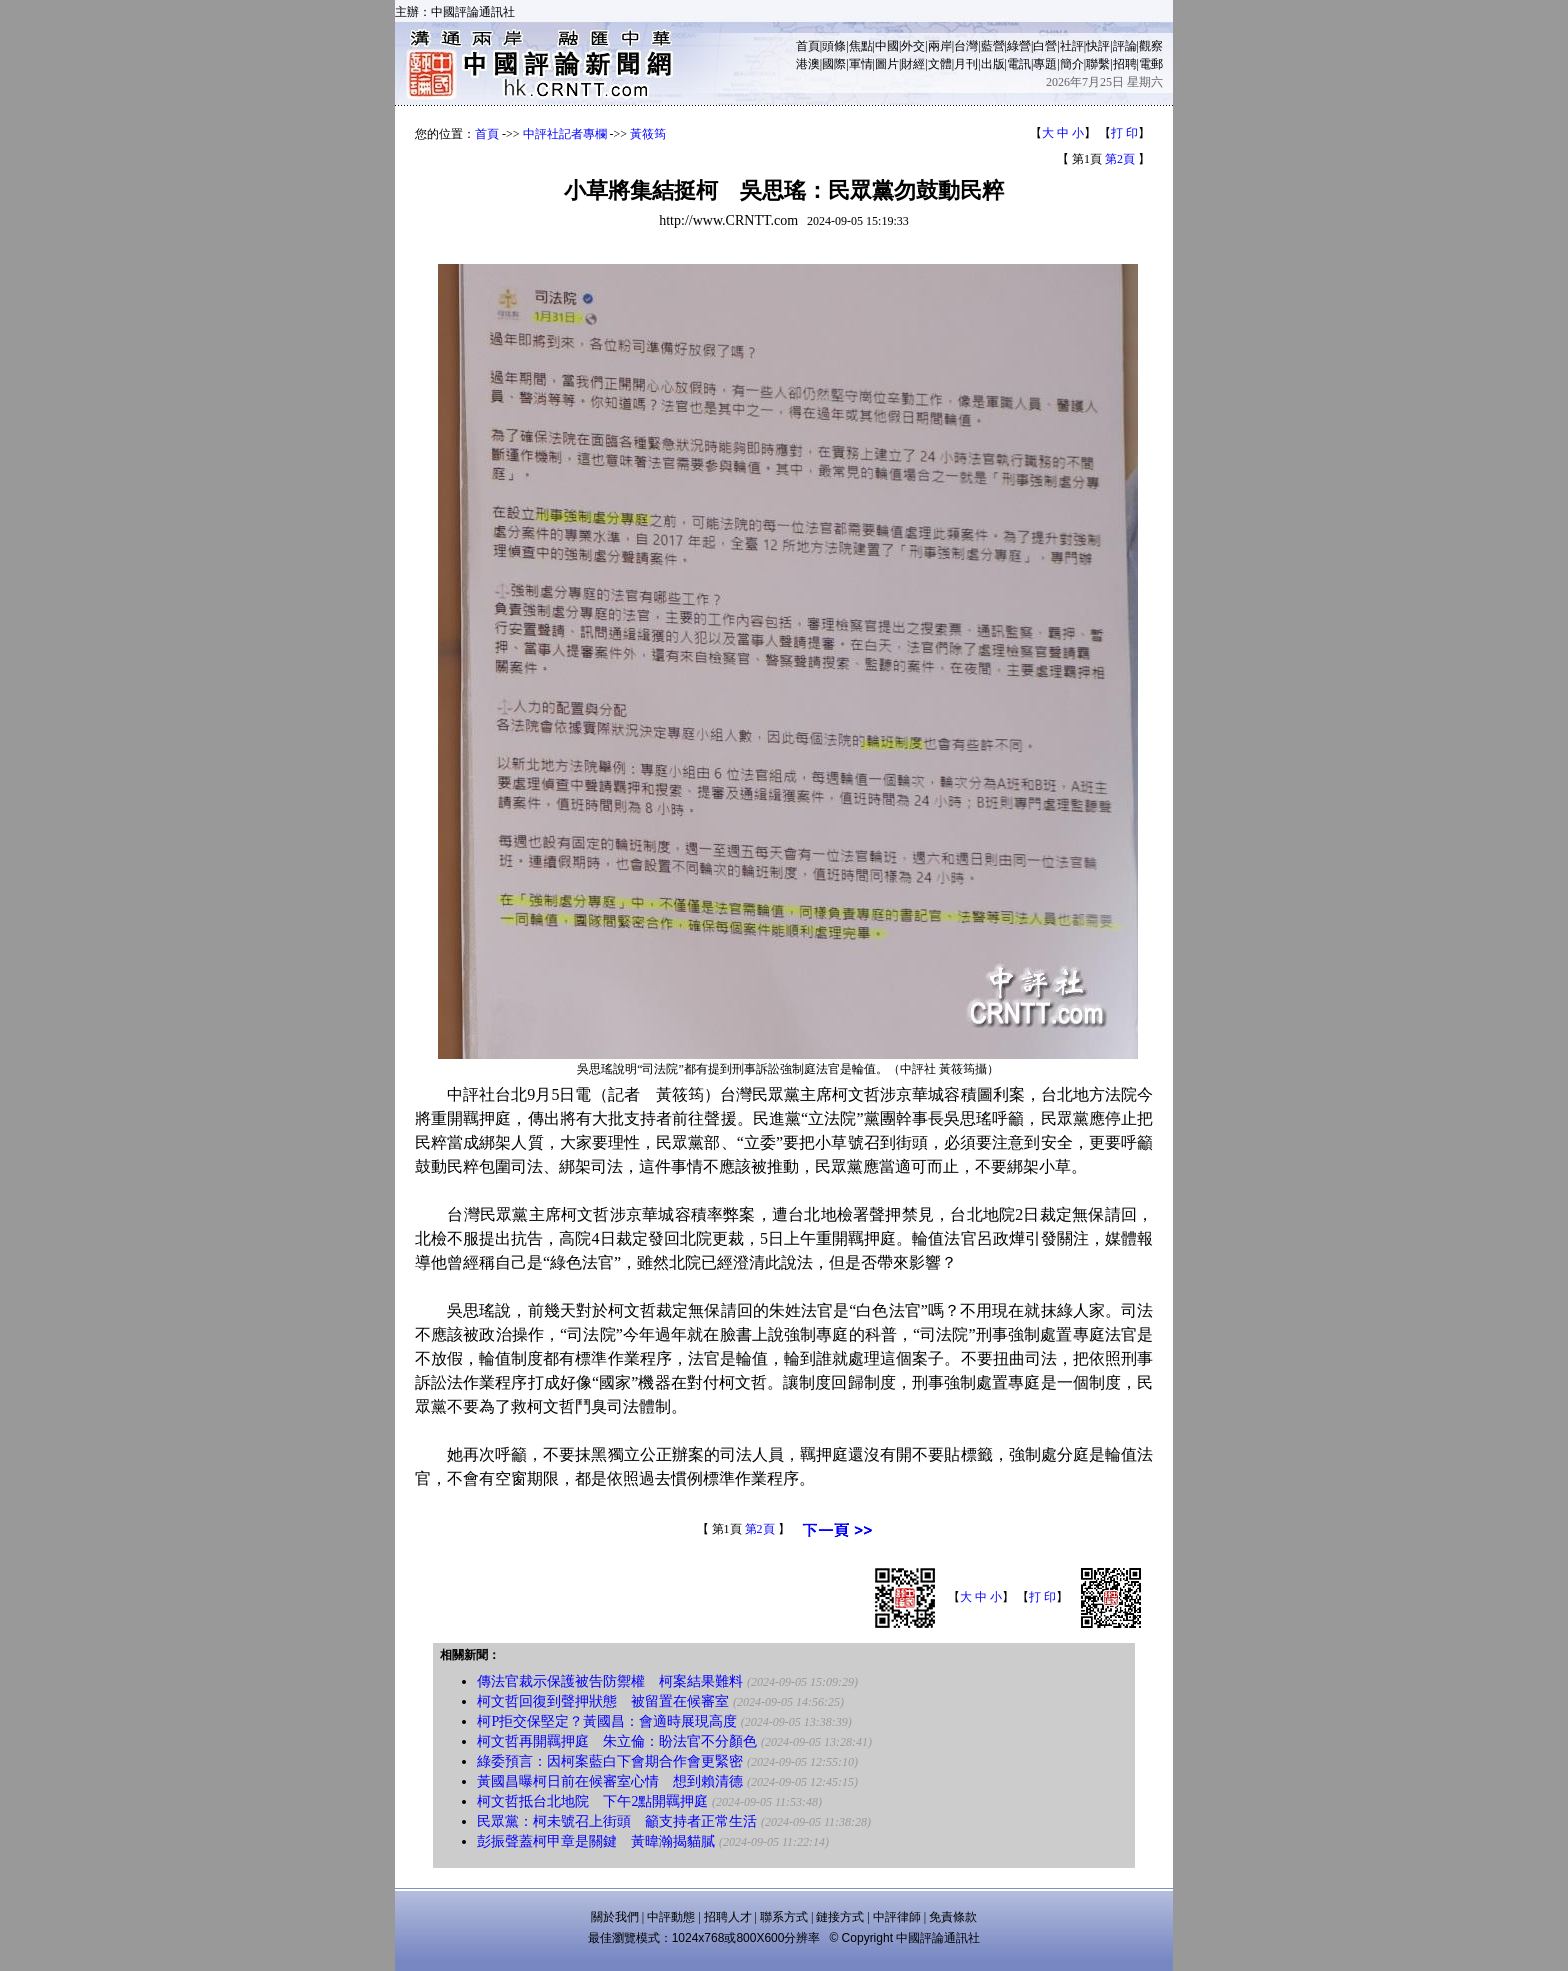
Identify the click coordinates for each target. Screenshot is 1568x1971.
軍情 (861, 64)
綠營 (1019, 46)
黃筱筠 (648, 134)
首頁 (808, 46)
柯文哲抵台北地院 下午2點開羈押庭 (592, 1801)
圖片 (887, 64)
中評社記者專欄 (565, 134)
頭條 (834, 46)
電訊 (1019, 64)
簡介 (1072, 64)
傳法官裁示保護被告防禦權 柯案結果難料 (610, 1681)
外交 (913, 46)
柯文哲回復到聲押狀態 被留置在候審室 (603, 1701)
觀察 (1151, 46)
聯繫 (1098, 64)
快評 (1098, 46)
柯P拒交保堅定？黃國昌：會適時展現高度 (607, 1721)
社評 (1072, 46)
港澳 (808, 64)
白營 (1045, 46)
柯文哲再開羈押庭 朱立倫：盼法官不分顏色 (617, 1741)
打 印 (1124, 133)
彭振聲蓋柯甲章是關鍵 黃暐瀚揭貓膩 (596, 1841)
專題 (1045, 64)
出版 (993, 64)
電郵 (1151, 64)
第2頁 (1120, 159)
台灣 (966, 46)
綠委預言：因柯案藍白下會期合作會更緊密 (610, 1761)
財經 (913, 64)
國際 (834, 64)
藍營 (993, 46)
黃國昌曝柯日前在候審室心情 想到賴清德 (610, 1781)
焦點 (861, 46)
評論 (1125, 46)
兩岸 (940, 46)
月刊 (966, 64)
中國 (887, 46)
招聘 (1125, 64)
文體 (940, 64)
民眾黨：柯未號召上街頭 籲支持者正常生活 (617, 1821)
